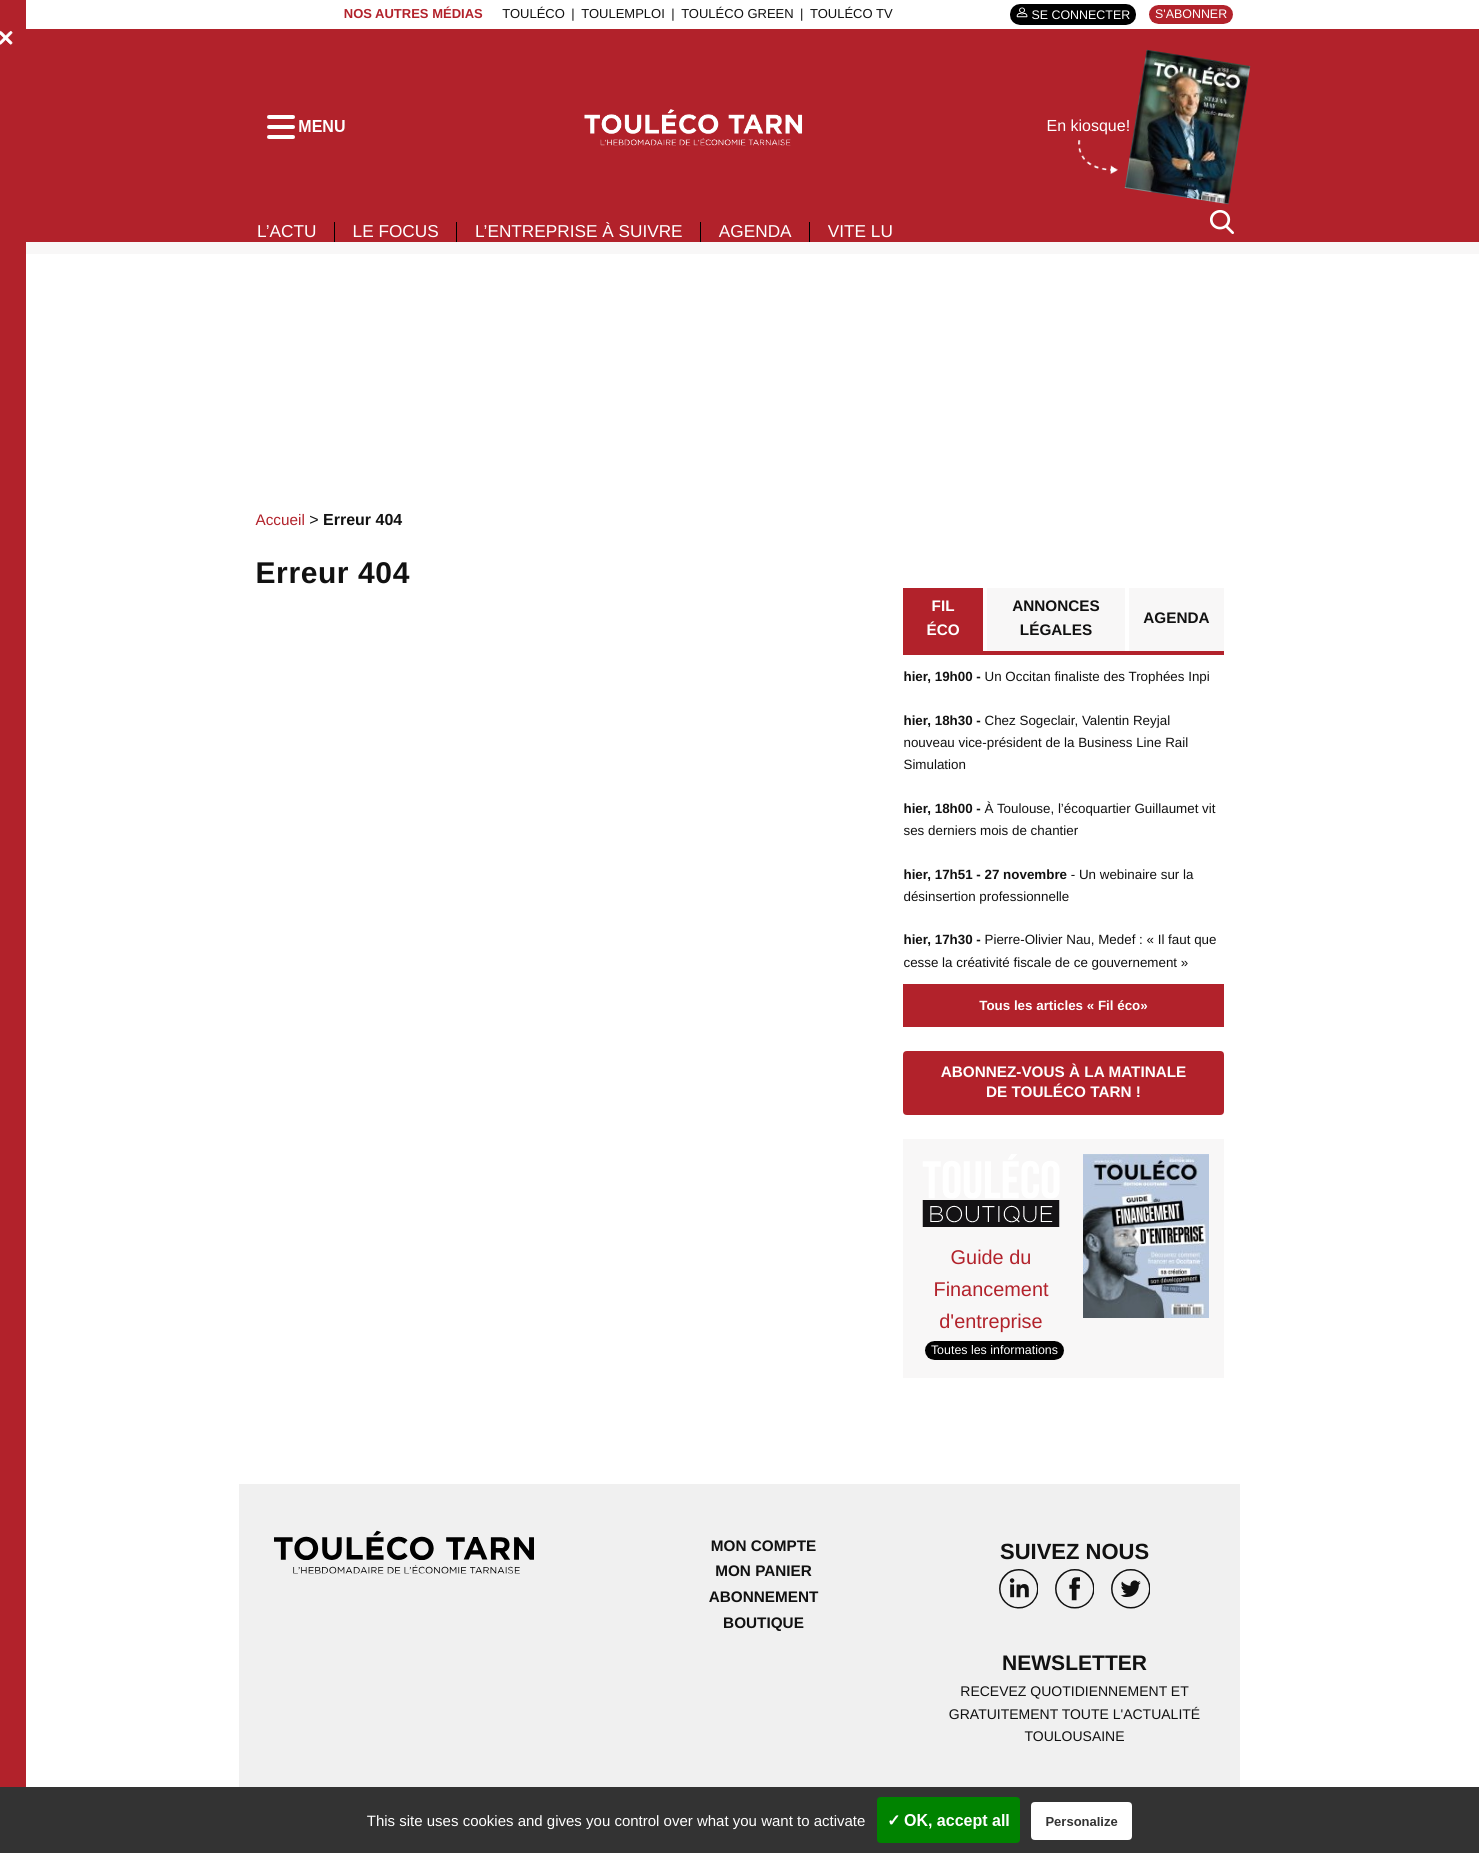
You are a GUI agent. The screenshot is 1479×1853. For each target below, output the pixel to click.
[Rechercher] (1222, 228)
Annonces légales (1054, 626)
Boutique (763, 1676)
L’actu (288, 238)
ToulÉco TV (846, 13)
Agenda (776, 238)
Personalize (1081, 1821)
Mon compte (763, 1599)
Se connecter (1073, 14)
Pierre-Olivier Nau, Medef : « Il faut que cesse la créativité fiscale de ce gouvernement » (1053, 993)
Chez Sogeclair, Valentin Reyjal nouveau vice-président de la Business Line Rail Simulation (1052, 773)
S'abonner (1188, 13)
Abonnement (763, 1650)
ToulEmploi (618, 13)
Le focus (401, 238)
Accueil (282, 526)
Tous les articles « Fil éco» (1063, 1059)
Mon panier (763, 1625)
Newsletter (1075, 1717)
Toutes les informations (997, 1403)
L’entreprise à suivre (592, 238)
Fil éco (942, 626)
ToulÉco (528, 13)
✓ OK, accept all (948, 1820)
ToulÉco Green (732, 13)
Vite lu (885, 238)
